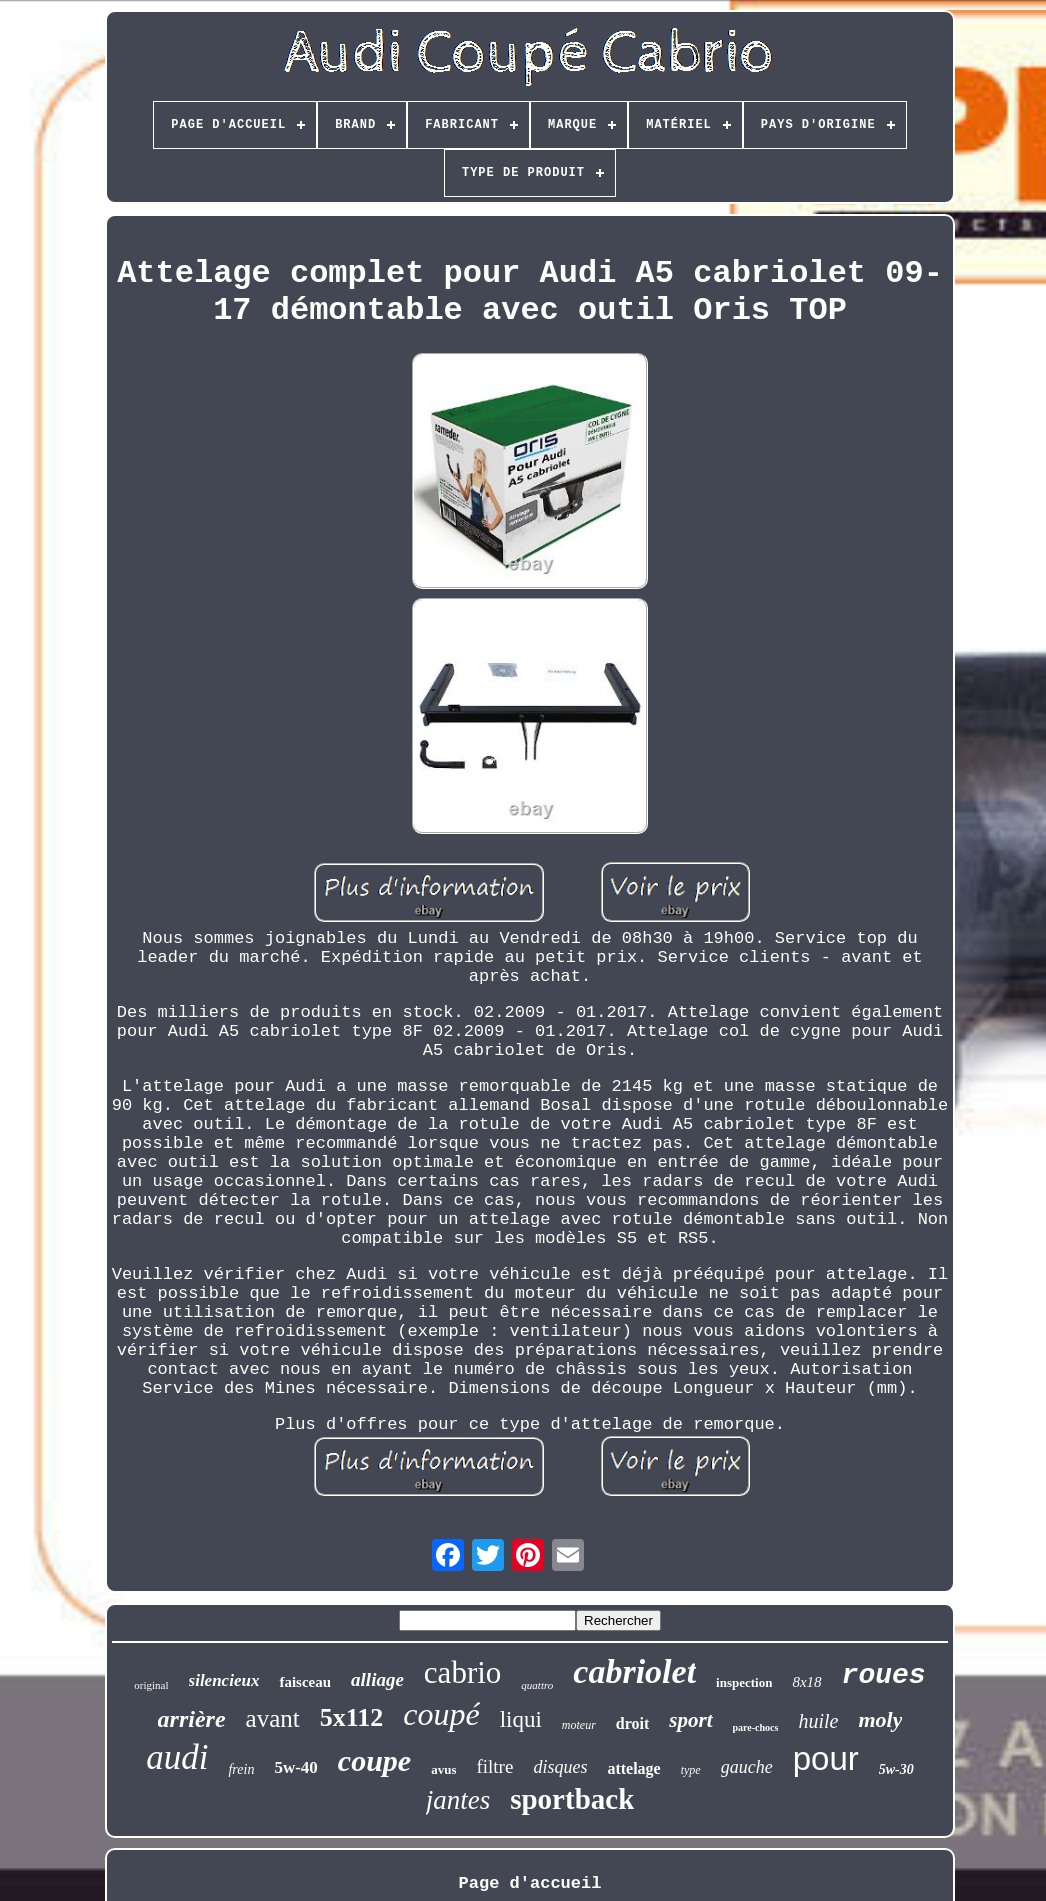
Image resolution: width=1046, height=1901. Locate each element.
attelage (633, 1768)
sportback (572, 1799)
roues (884, 1675)
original (151, 1685)
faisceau (305, 1682)
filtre (494, 1766)
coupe (374, 1760)
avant (273, 1718)
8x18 (806, 1682)
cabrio (462, 1672)
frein (241, 1769)
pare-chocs (756, 1727)
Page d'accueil (530, 1883)
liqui (521, 1719)
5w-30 (896, 1769)
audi (177, 1757)
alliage (377, 1679)
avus (443, 1769)
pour (826, 1758)
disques (560, 1767)
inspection (744, 1682)
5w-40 (295, 1767)
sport (690, 1720)
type (691, 1770)
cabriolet (634, 1671)
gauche (747, 1767)
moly (880, 1719)
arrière (192, 1719)
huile (818, 1721)
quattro (537, 1685)
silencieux (224, 1680)
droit (632, 1723)
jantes (458, 1800)
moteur (579, 1725)
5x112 (352, 1717)
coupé (441, 1714)
